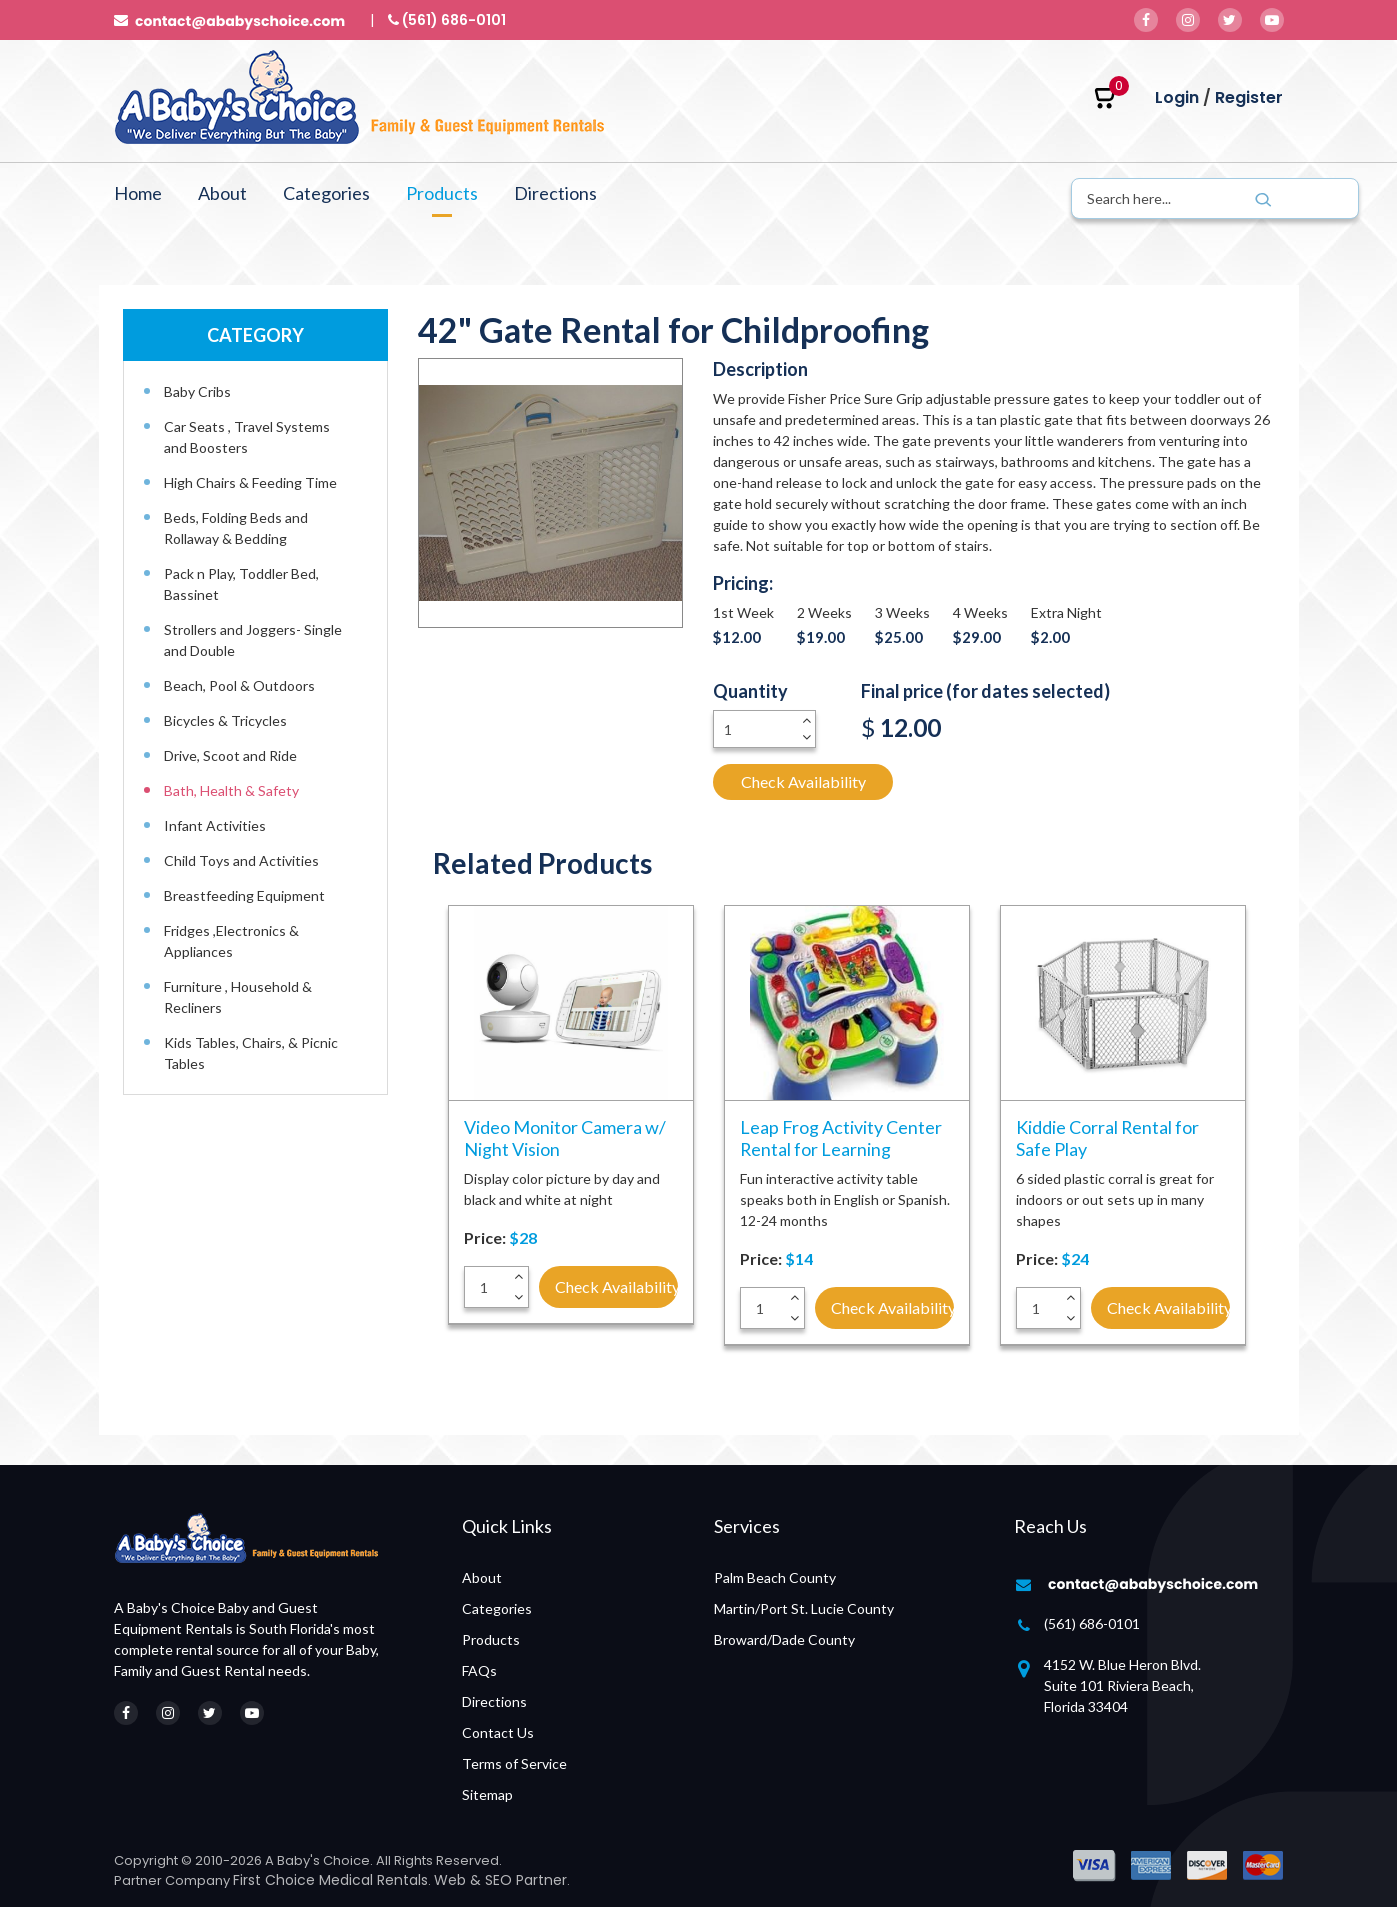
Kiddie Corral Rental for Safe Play (1108, 1138)
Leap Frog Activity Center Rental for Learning (841, 1138)
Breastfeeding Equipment (244, 895)
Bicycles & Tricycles (225, 720)
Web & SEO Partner (500, 1880)
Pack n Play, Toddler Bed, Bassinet (241, 584)
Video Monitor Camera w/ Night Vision (565, 1138)
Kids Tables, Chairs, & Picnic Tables (251, 1053)
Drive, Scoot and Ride (230, 755)
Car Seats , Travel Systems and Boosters (247, 437)
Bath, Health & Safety (231, 790)
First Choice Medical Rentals (330, 1880)
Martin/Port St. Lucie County (804, 1608)
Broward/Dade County (784, 1639)
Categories (326, 193)
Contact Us (498, 1732)
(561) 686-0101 (1092, 1623)
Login (1177, 97)
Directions (555, 193)
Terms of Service (514, 1763)
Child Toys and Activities (241, 860)
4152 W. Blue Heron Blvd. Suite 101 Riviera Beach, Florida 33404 (1122, 1685)
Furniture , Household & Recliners (238, 997)
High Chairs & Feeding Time (250, 482)
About (222, 193)
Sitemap (487, 1794)
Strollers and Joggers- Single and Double (253, 640)
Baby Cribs (197, 391)
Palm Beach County (775, 1577)
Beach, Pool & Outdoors (239, 685)
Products (442, 193)
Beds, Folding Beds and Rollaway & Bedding (236, 528)
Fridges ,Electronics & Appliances (231, 941)
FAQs (479, 1670)
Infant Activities (215, 825)
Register (1249, 97)
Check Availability (803, 781)
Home (138, 193)
